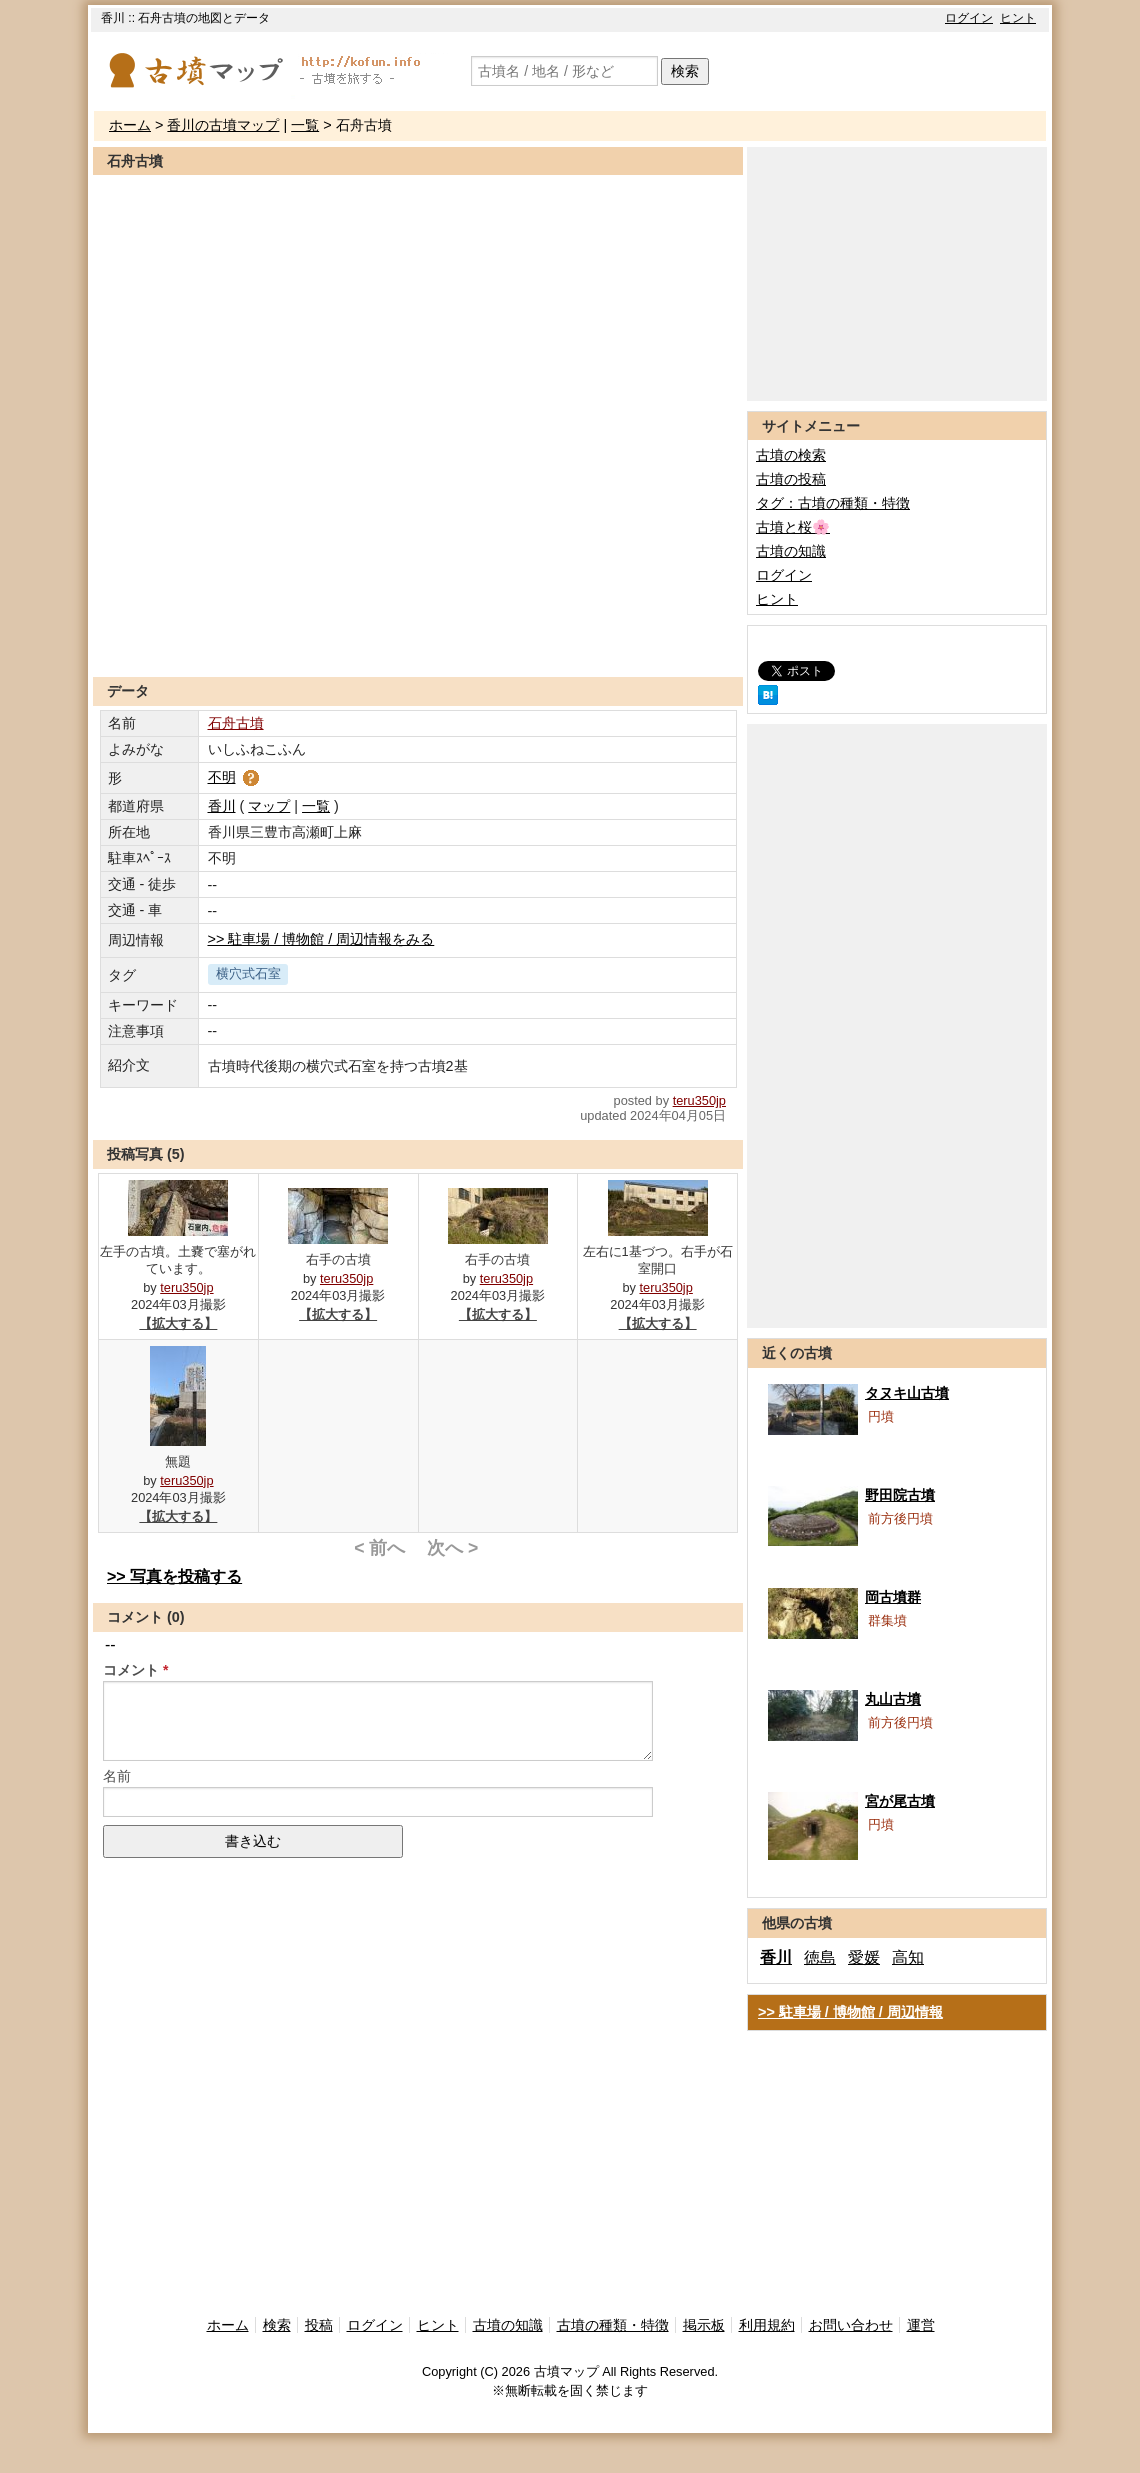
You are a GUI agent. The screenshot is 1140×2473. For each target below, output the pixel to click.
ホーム (130, 125)
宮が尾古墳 (900, 1801)
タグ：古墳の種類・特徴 (833, 503)
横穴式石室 (248, 973)
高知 (908, 1957)
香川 (222, 806)
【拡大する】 (178, 1323)
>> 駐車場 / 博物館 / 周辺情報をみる (321, 939)
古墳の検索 (791, 455)
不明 (235, 777)
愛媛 (864, 1957)
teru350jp (699, 1100)
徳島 (820, 1957)
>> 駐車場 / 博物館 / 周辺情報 (850, 2012)
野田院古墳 (900, 1495)
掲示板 (704, 2325)
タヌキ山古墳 (907, 1393)
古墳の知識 (791, 551)
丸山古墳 (893, 1699)
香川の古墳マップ (223, 125)
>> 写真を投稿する (174, 1576)
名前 (117, 1776)
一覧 (305, 125)
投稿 (319, 2325)
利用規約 (767, 2325)
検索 (685, 71)
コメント (131, 1670)
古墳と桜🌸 (793, 527)
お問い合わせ (851, 2325)
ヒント (1018, 18)
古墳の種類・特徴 (613, 2325)
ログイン (969, 18)
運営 (921, 2325)
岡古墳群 (893, 1597)
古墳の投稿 (791, 479)
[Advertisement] (418, 628)
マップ (269, 806)
